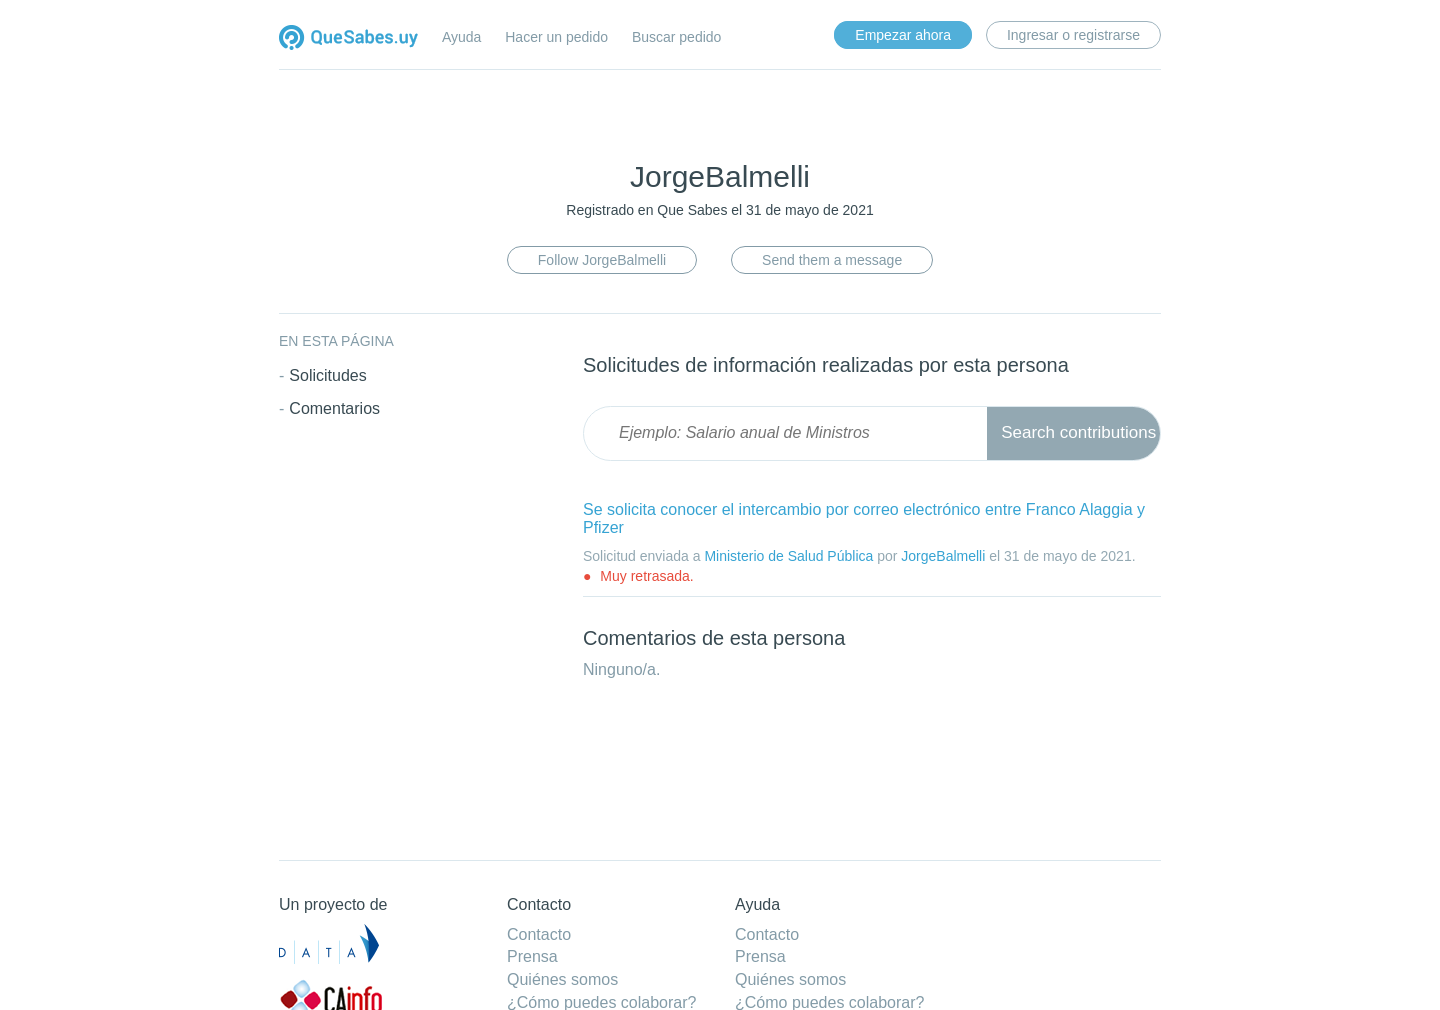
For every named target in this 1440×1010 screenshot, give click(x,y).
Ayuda (461, 37)
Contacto (539, 934)
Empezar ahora (903, 35)
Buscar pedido (677, 37)
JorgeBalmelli (943, 551)
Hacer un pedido (556, 37)
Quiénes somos (562, 979)
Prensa (532, 956)
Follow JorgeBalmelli (602, 258)
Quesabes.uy (348, 39)
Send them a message (832, 258)
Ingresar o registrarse (1073, 35)
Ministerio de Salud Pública (788, 551)
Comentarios (334, 403)
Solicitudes (327, 370)
